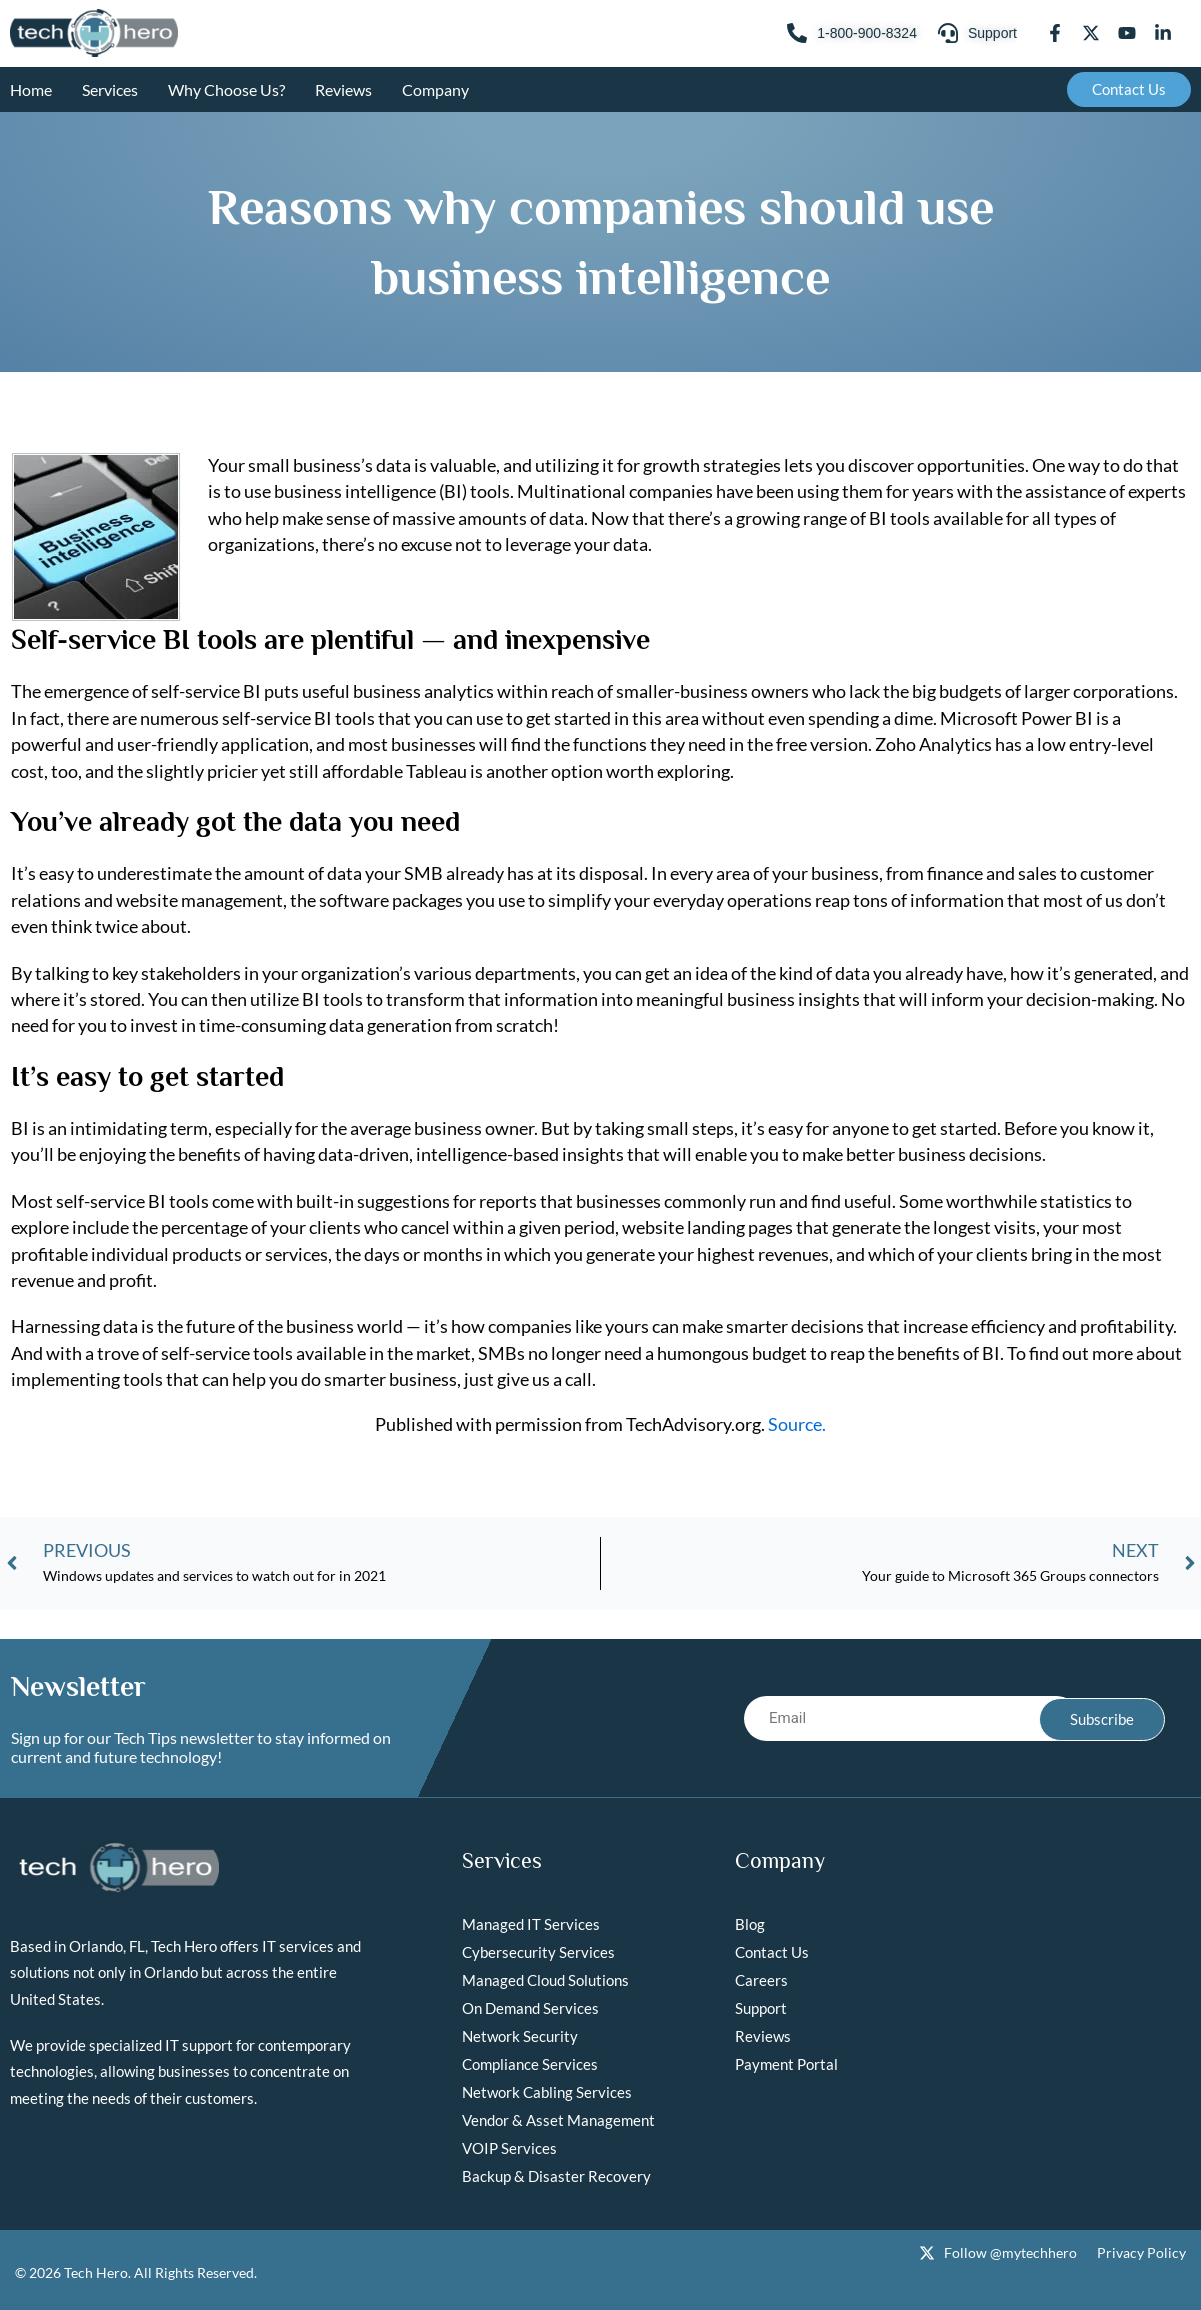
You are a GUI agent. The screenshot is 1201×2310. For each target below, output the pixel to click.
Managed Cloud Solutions (545, 1980)
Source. (797, 1424)
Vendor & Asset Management (558, 2120)
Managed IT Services (531, 1924)
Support (761, 2008)
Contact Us (772, 1952)
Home (31, 89)
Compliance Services (530, 2064)
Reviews (343, 89)
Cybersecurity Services (538, 1952)
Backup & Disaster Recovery (556, 2176)
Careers (761, 1980)
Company (435, 89)
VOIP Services (509, 2148)
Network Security (520, 2036)
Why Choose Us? (226, 89)
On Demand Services (530, 2008)
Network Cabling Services (547, 2092)
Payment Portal (786, 2064)
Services (110, 89)
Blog (750, 1924)
